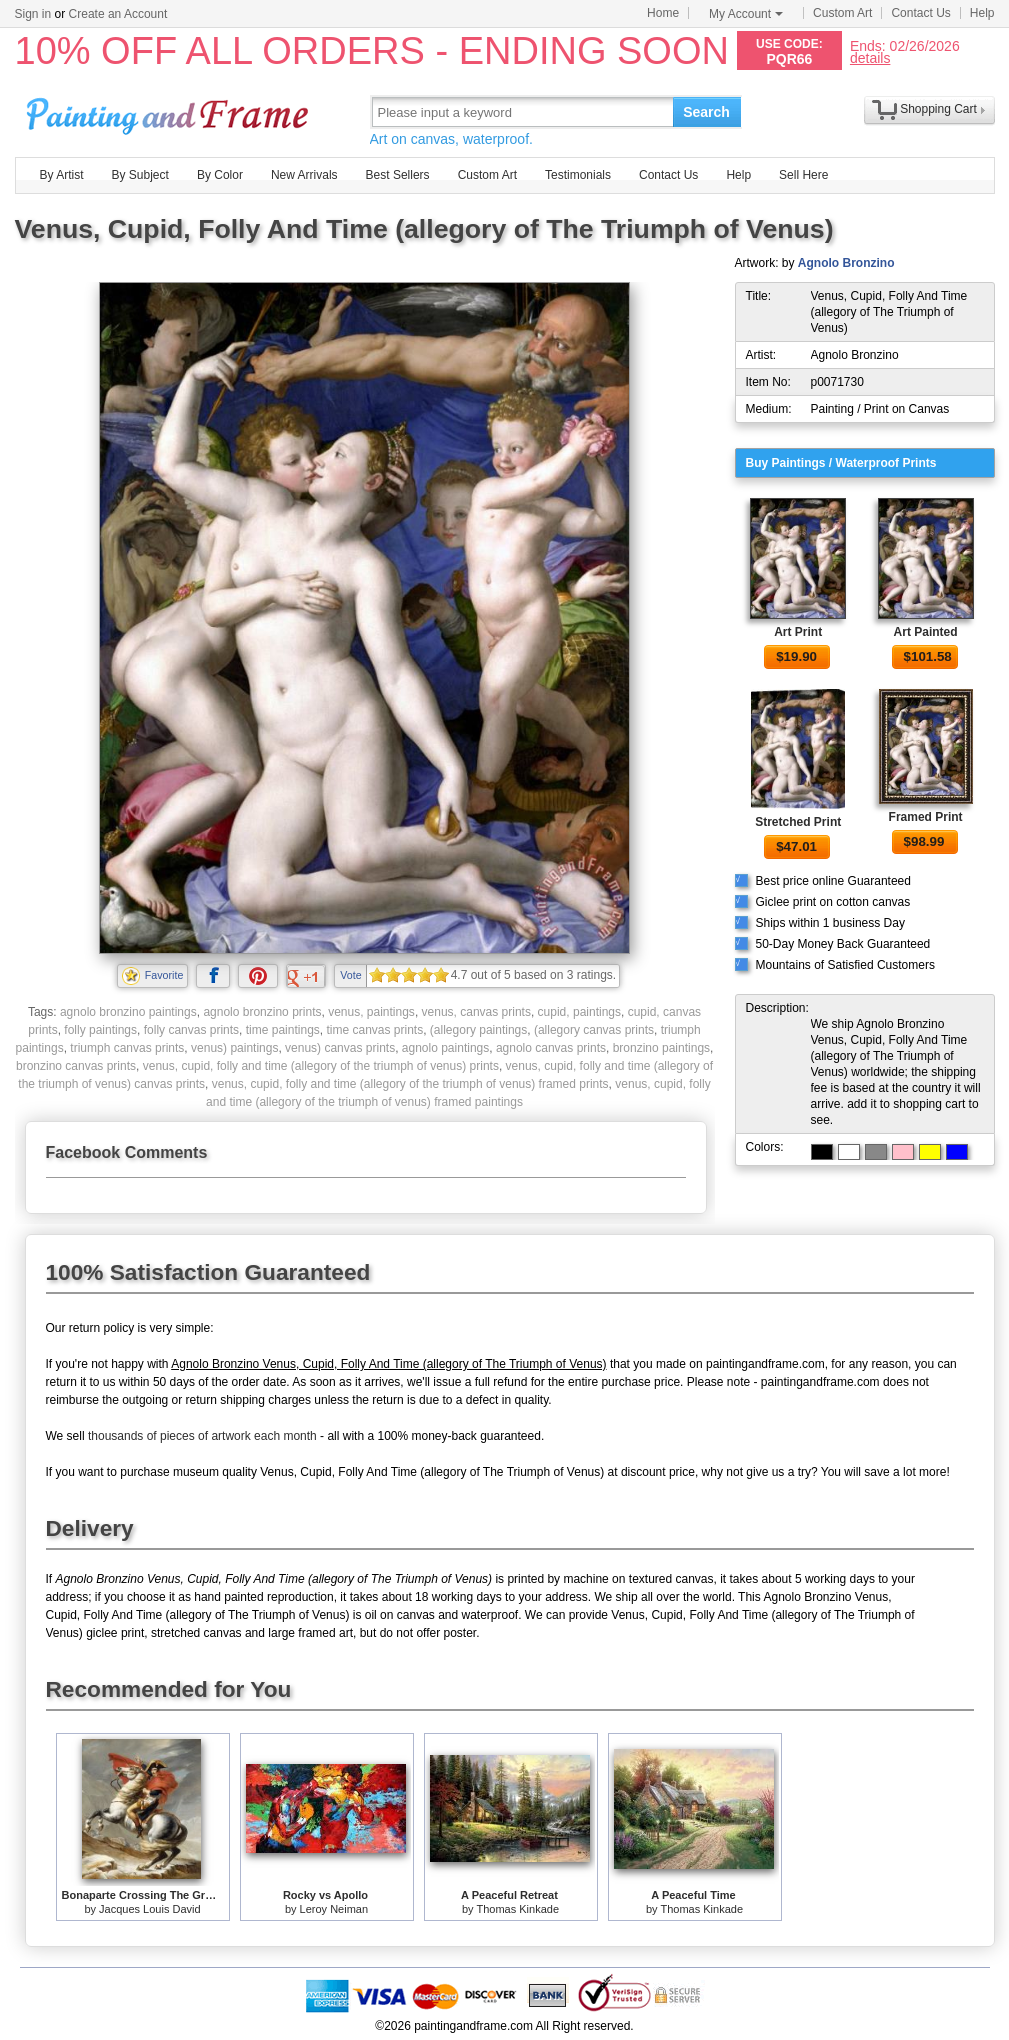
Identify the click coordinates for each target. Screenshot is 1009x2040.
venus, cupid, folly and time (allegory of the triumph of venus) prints (321, 1066)
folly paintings (100, 1030)
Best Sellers (398, 175)
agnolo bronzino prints (262, 1012)
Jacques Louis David (150, 1909)
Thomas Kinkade (517, 1909)
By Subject (140, 175)
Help (982, 13)
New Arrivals (304, 175)
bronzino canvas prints (76, 1066)
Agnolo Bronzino (846, 263)
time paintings (283, 1030)
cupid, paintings (579, 1012)
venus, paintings (371, 1012)
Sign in (33, 14)
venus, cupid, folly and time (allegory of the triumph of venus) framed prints (410, 1084)
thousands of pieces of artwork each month (202, 1436)
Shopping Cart (938, 109)
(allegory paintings (478, 1030)
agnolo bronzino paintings (128, 1012)
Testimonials (578, 175)
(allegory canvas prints (594, 1030)
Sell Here (803, 175)
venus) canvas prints (340, 1048)
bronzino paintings (661, 1048)
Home (663, 13)
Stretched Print (798, 822)
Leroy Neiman (334, 1909)
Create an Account (118, 14)
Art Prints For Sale (170, 111)
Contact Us (920, 13)
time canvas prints (374, 1030)
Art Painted (926, 632)
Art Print (798, 632)
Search (706, 112)
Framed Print (926, 817)
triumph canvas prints (127, 1048)
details (870, 57)
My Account (746, 14)
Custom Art (842, 13)
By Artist (62, 175)
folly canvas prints (191, 1030)
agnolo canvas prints (551, 1048)
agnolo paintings (445, 1048)
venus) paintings (234, 1048)
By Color (220, 175)
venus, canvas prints (476, 1012)
